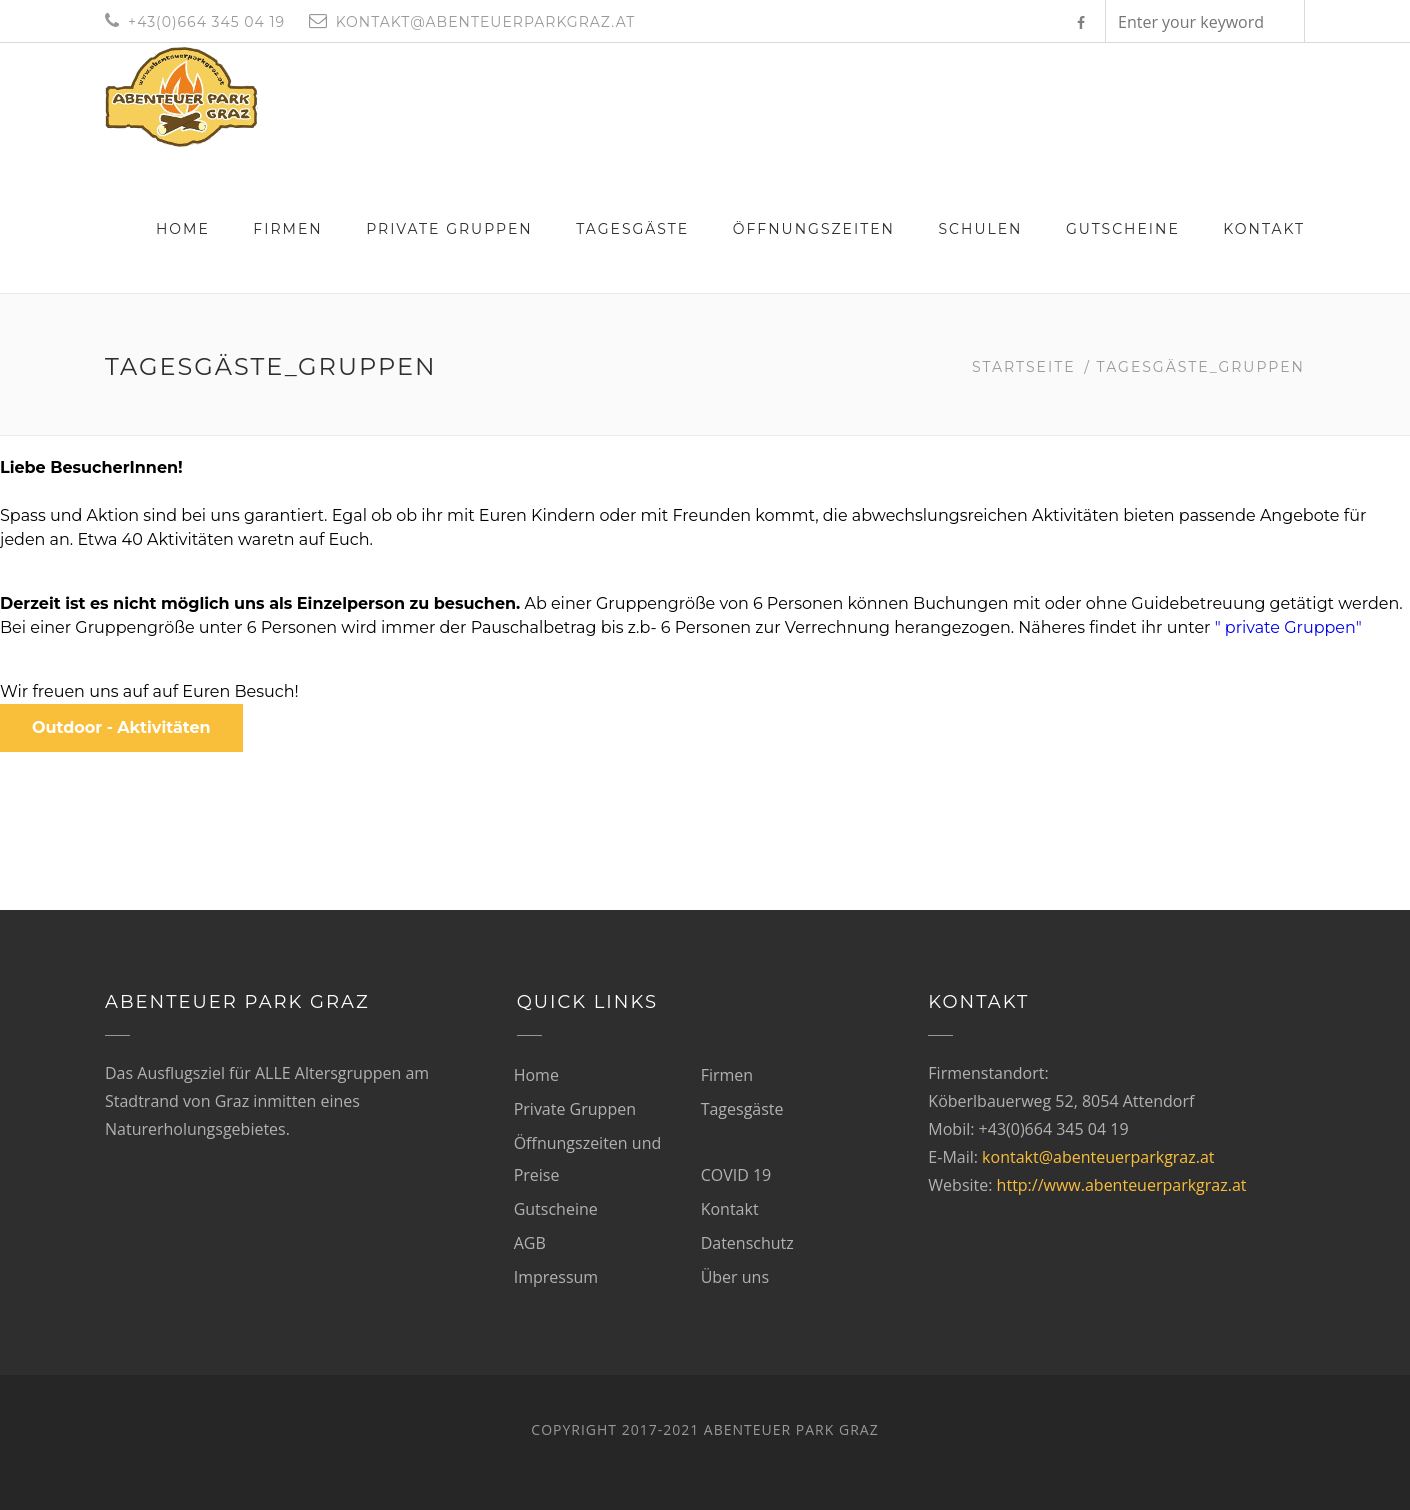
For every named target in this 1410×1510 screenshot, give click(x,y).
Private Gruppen (449, 229)
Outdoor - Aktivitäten (121, 727)
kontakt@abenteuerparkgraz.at (1098, 1157)
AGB (530, 1243)
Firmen (287, 229)
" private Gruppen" (1290, 627)
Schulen (980, 229)
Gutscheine (1123, 229)
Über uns (735, 1277)
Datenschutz (747, 1243)
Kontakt (1264, 229)
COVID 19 (736, 1175)
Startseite (1024, 367)
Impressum (556, 1277)
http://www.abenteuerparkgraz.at (1122, 1185)
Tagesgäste (632, 229)
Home (183, 229)
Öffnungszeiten (814, 229)
